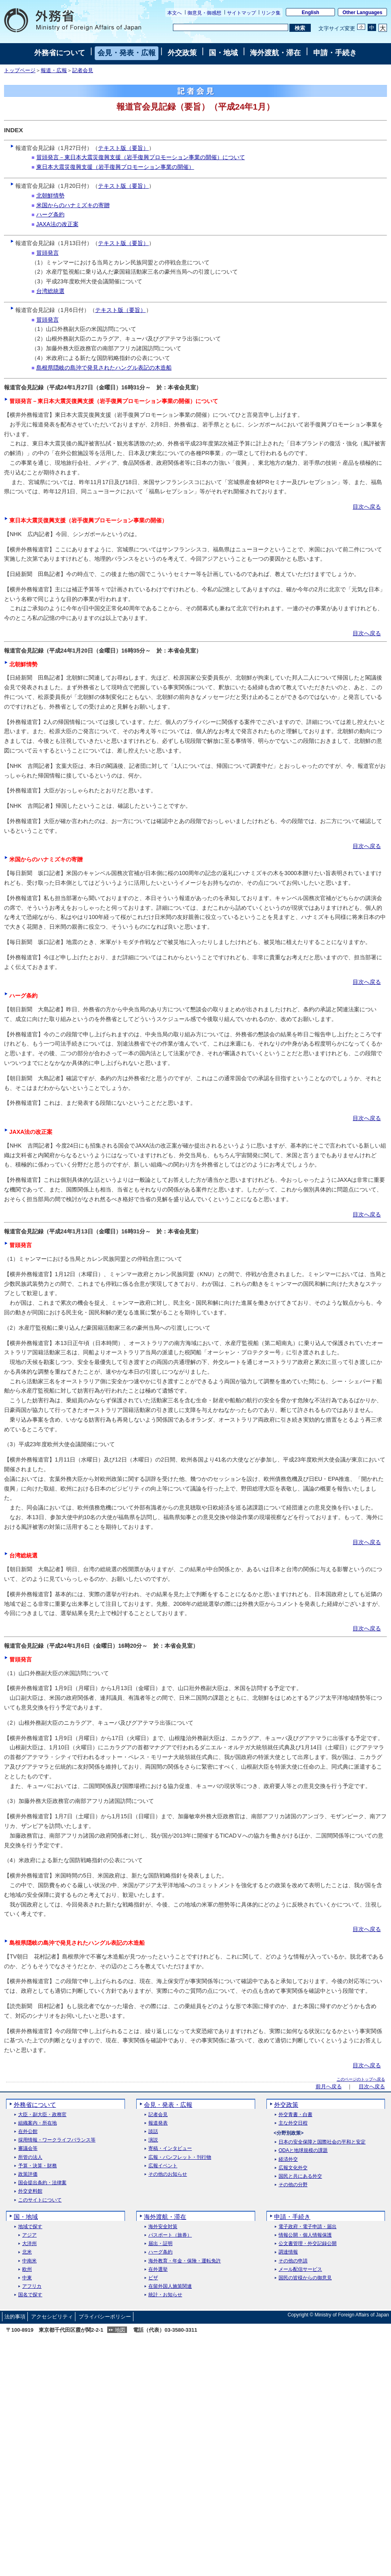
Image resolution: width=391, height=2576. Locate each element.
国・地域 (223, 53)
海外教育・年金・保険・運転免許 (184, 2261)
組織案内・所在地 (37, 2123)
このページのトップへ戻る (361, 2079)
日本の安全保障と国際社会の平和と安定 (322, 2142)
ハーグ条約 (50, 214)
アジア (29, 2235)
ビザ (153, 2278)
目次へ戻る (367, 506)
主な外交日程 (293, 2123)
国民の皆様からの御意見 (305, 2278)
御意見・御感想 (204, 13)
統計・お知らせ (165, 2294)
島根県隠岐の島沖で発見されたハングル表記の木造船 (104, 367)
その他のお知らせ (167, 2174)
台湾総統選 (50, 291)
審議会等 (27, 2148)
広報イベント (162, 2165)
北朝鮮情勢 (50, 195)
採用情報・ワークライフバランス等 (57, 2140)
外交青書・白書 (295, 2114)
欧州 (27, 2269)
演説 (153, 2140)
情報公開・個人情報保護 (305, 2235)
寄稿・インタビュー (170, 2148)
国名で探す (30, 2294)
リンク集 (271, 13)
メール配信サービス (300, 2269)
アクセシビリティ (52, 2317)
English (310, 12)
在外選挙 (158, 2269)
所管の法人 (30, 2157)
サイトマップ (241, 13)
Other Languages (363, 12)
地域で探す (30, 2226)
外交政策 (182, 53)
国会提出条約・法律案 (42, 2182)
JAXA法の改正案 (57, 224)
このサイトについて (40, 2200)
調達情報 (288, 2252)
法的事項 (14, 2317)
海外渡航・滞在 (275, 53)
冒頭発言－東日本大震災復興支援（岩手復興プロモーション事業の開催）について (140, 157)
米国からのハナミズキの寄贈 (73, 205)
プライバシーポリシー (105, 2317)
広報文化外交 (293, 2168)
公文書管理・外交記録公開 (308, 2243)
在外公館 (27, 2131)
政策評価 (27, 2174)
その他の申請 (293, 2261)
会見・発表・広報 (127, 53)
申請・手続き (335, 53)
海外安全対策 (162, 2226)
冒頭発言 (47, 252)
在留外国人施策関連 (170, 2286)
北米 (27, 2252)
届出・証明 (160, 2243)
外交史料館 (30, 2191)
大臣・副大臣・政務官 (42, 2114)
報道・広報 (54, 70)
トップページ (19, 70)
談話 (153, 2131)
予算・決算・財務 (37, 2165)
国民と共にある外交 (300, 2176)
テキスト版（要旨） (123, 148)
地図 (120, 2330)
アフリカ (32, 2286)
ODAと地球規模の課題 (303, 2150)
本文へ (174, 13)
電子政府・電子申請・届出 (308, 2226)
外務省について (59, 53)
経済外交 (288, 2159)
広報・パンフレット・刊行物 (179, 2157)
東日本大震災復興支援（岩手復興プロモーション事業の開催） (115, 167)
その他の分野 (293, 2184)
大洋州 (29, 2243)
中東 (27, 2278)
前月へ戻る (329, 2086)
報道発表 (158, 2123)
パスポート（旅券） (170, 2235)
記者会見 (82, 70)
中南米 (29, 2261)
